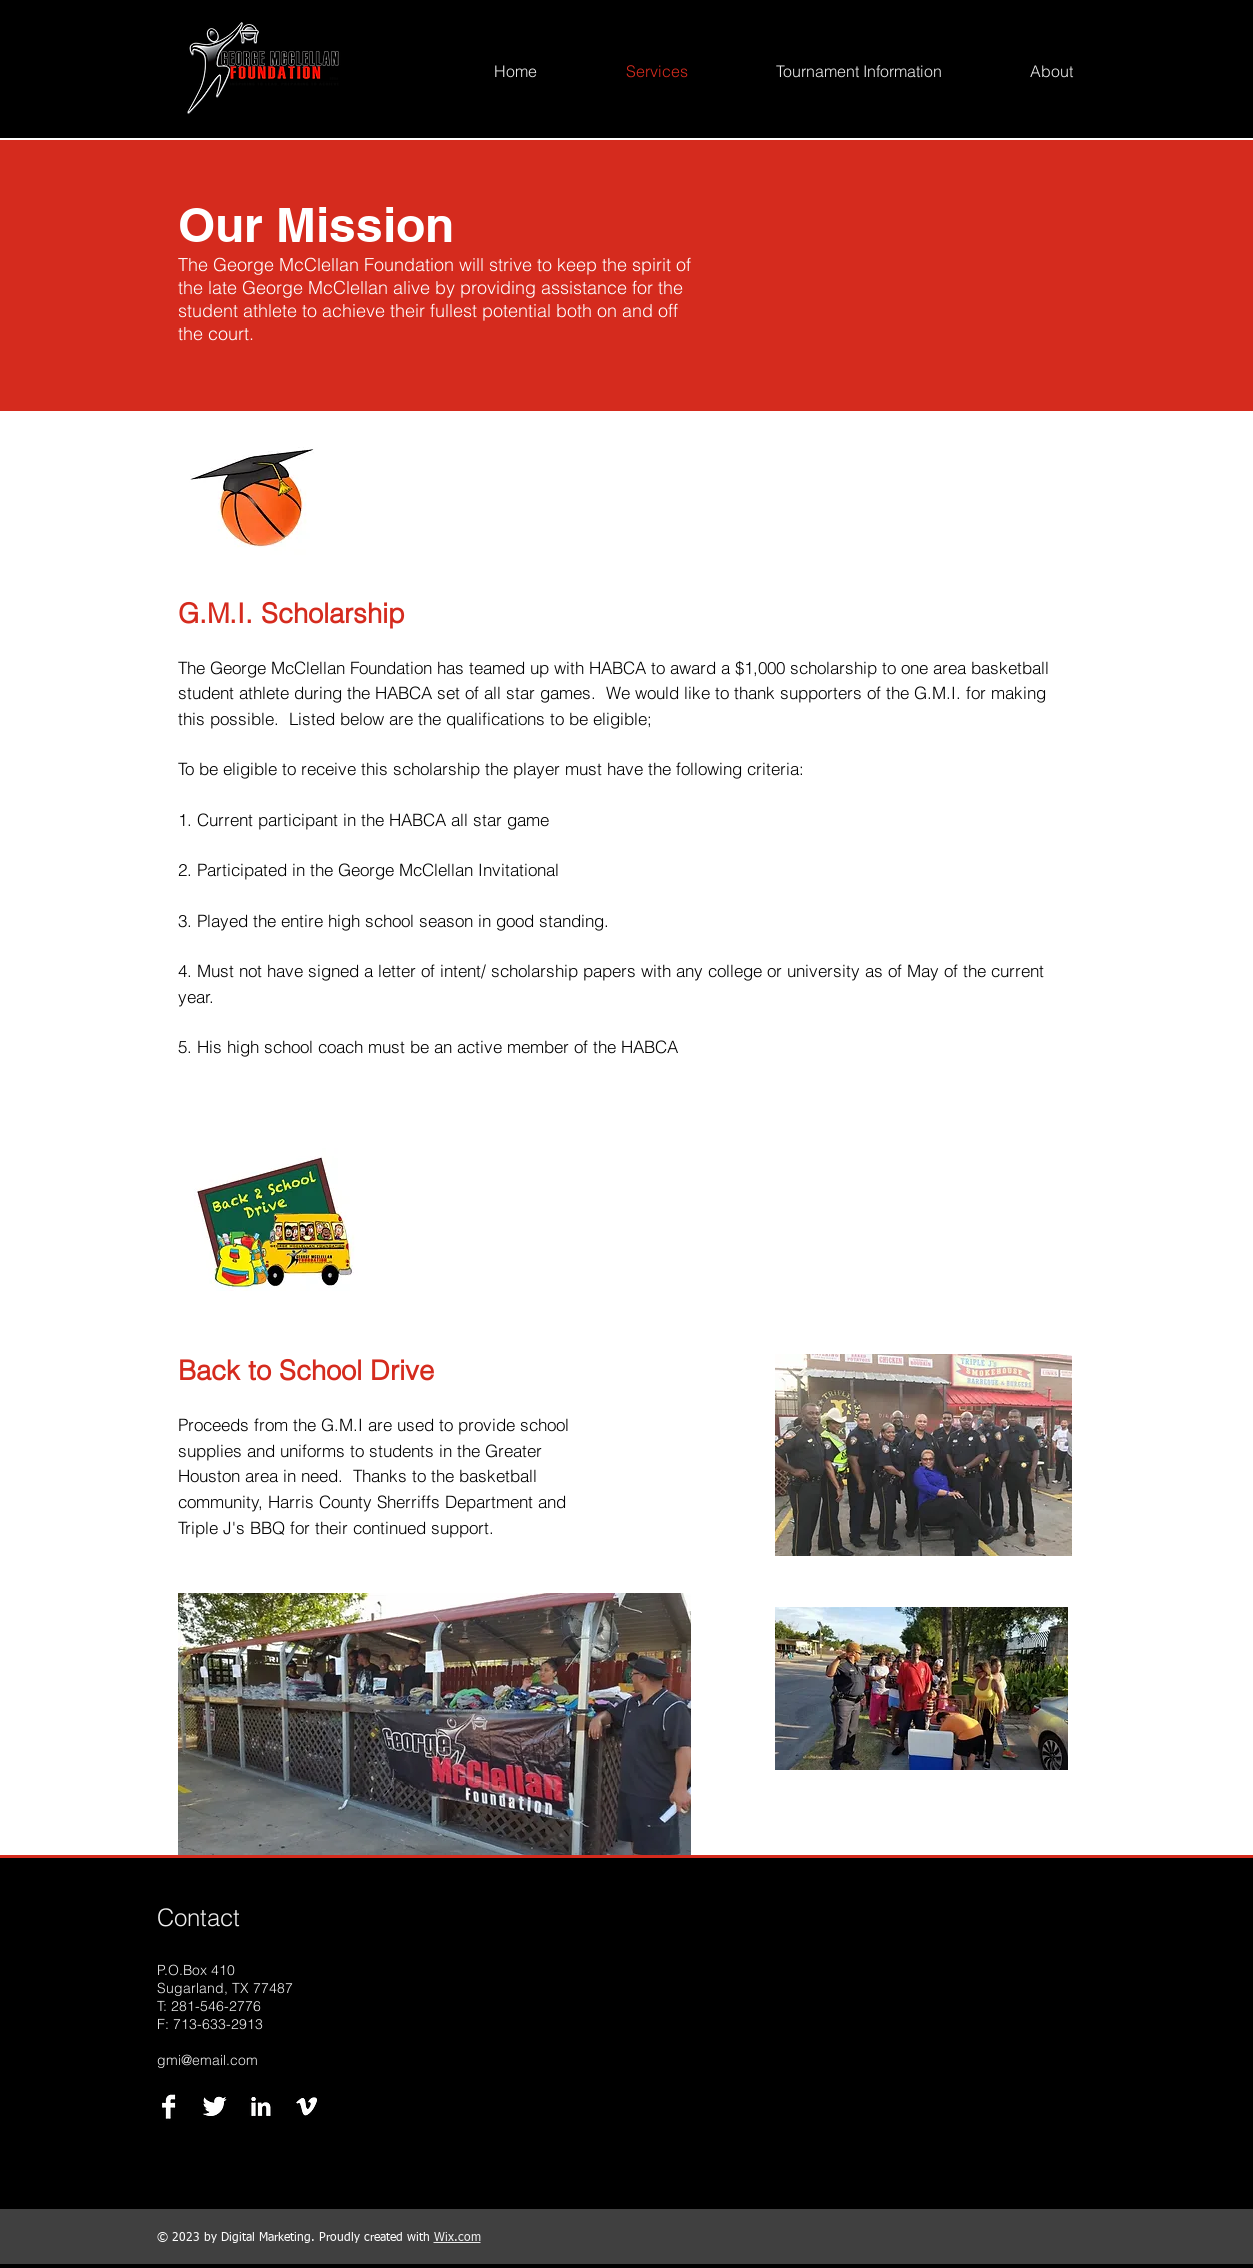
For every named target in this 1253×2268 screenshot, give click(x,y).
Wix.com (457, 2238)
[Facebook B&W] (168, 2106)
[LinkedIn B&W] (260, 2106)
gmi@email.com (207, 2060)
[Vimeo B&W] (306, 2106)
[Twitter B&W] (214, 2106)
